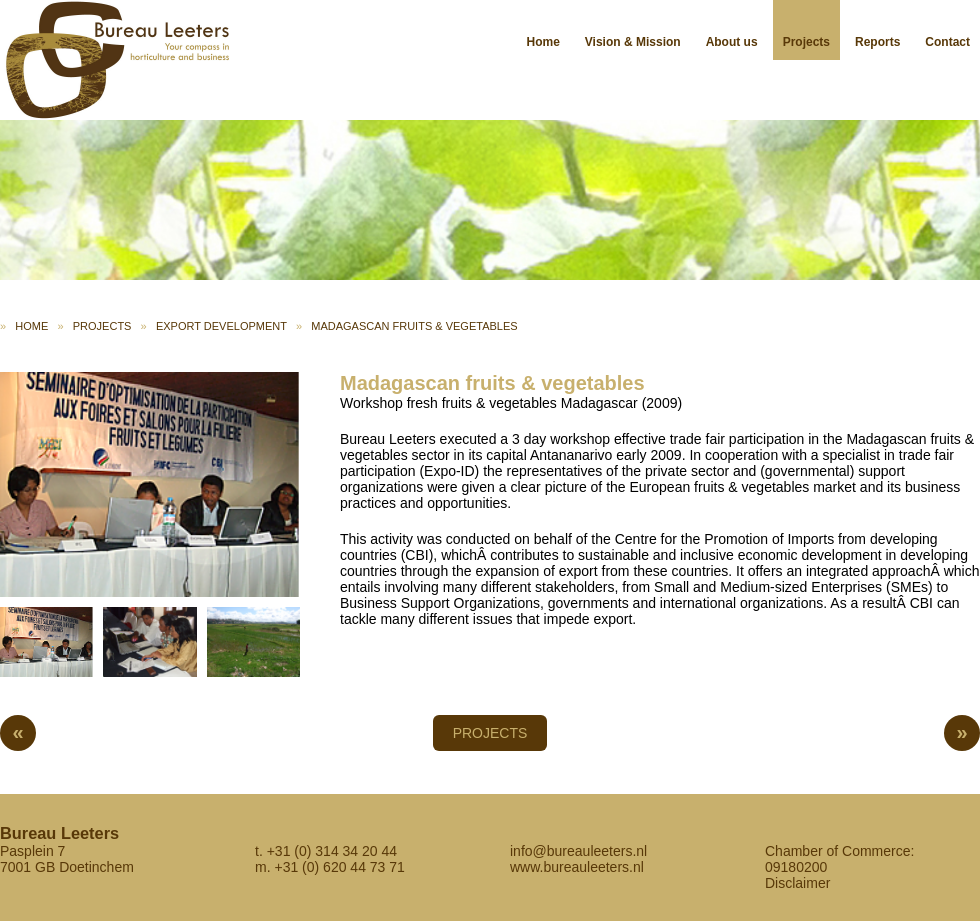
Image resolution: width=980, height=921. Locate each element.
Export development (221, 326)
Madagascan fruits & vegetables (414, 326)
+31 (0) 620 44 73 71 (339, 867)
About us (732, 42)
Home (542, 42)
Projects (806, 42)
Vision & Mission (633, 42)
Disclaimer (797, 883)
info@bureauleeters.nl (578, 851)
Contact (947, 42)
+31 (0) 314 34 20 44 (332, 851)
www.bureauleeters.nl (577, 867)
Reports (877, 42)
